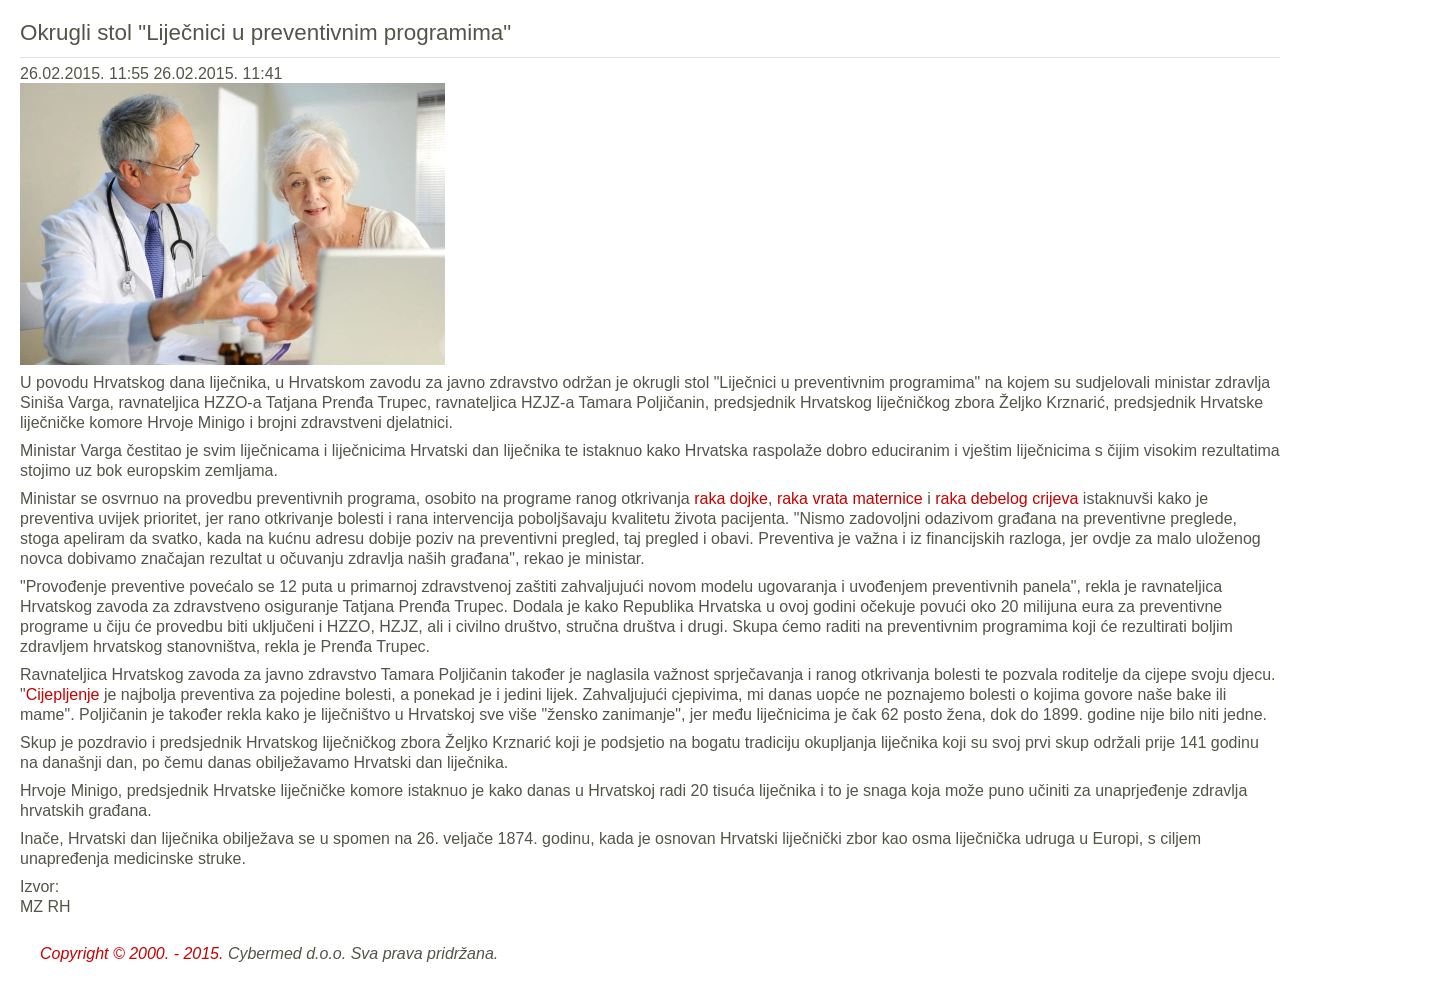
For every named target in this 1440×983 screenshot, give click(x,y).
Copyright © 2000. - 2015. (131, 953)
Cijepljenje (63, 694)
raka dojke (731, 498)
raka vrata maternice (850, 498)
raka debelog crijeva (1006, 498)
